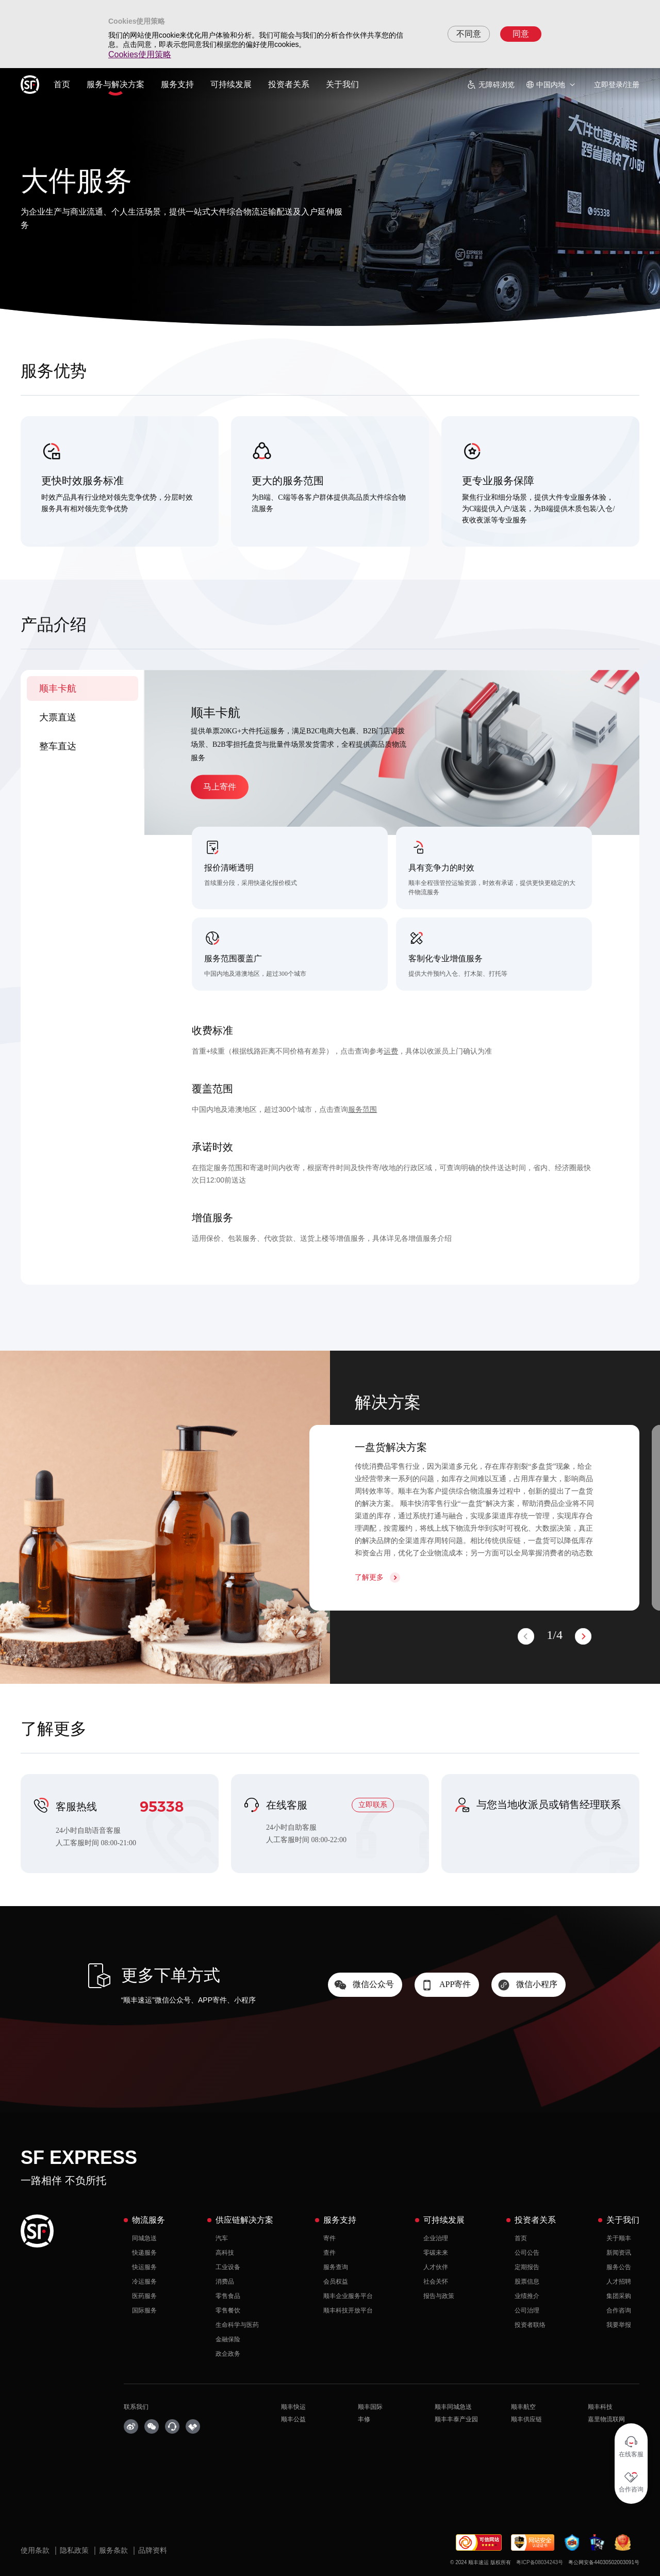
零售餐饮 (228, 2310)
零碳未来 (435, 2252)
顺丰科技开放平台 (348, 2310)
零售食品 (228, 2296)
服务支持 (177, 84)
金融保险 (228, 2339)
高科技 (225, 2252)
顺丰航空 (523, 2406)
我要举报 (618, 2324)
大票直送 (57, 717)
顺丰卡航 (57, 688)
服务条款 (114, 2550)
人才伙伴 (435, 2267)
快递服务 (144, 2252)
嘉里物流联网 (606, 2419)
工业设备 (228, 2267)
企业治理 (435, 2238)
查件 (329, 2252)
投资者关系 (288, 84)
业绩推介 (527, 2296)
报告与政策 (438, 2296)
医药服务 (144, 2296)
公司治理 (527, 2310)
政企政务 (228, 2353)
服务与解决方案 (115, 84)
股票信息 (527, 2281)
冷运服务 (144, 2281)
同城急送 (144, 2238)
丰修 (364, 2419)
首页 (62, 84)
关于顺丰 (618, 2238)
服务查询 (335, 2267)
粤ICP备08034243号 (539, 2562)
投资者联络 (530, 2324)
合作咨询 (618, 2310)
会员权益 (335, 2281)
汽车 (222, 2238)
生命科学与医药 (237, 2324)
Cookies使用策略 (139, 54)
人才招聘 (618, 2281)
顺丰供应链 (526, 2419)
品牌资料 (152, 2550)
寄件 (329, 2238)
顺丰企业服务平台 (348, 2296)
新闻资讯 (618, 2252)
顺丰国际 (370, 2406)
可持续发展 (231, 84)
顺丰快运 (293, 2406)
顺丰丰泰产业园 (456, 2419)
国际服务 (144, 2310)
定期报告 (527, 2267)
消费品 (225, 2281)
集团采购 (618, 2296)
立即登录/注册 (616, 84)
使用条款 (36, 2550)
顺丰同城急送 (453, 2406)
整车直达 (57, 746)
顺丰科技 (600, 2406)
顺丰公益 (293, 2419)
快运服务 (144, 2267)
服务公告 (618, 2267)
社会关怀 (435, 2281)
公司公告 (527, 2252)
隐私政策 (75, 2550)
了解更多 (369, 1577)
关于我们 (342, 84)
